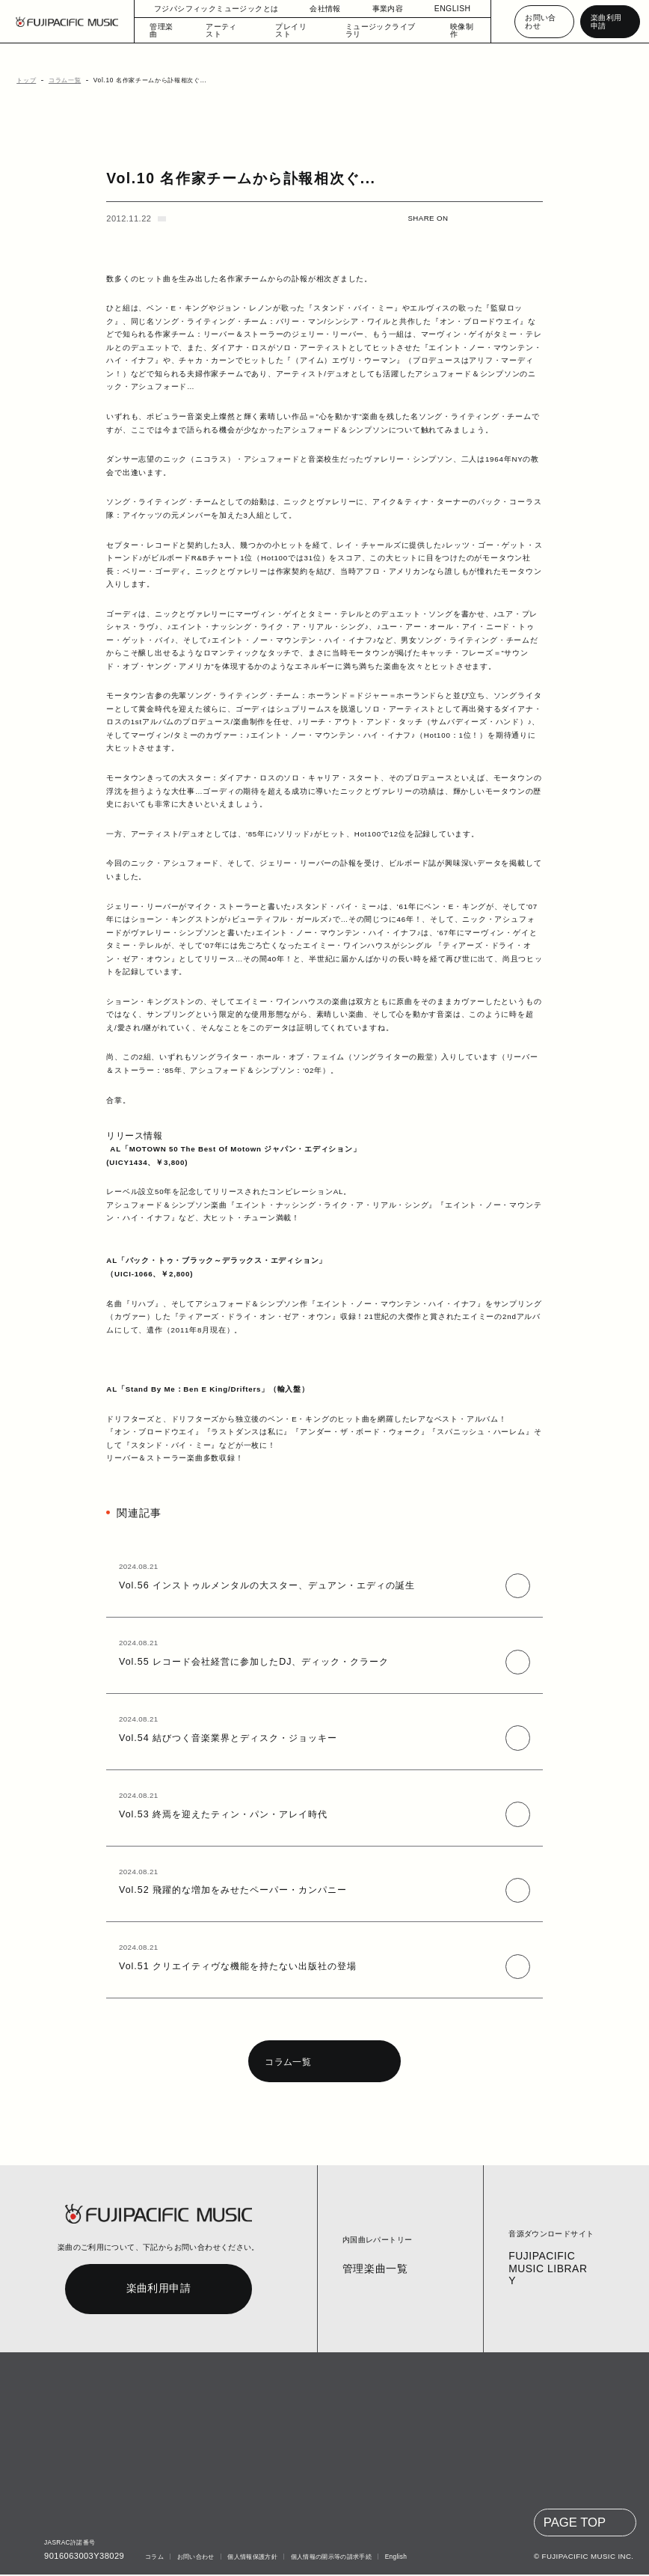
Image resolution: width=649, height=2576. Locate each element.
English (392, 2558)
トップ (24, 80)
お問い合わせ (539, 21)
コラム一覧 (60, 80)
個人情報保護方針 (249, 2558)
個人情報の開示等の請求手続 (327, 2558)
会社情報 (317, 8)
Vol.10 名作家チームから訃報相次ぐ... (142, 80)
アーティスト (228, 30)
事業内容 (380, 8)
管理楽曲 (164, 30)
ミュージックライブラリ (376, 30)
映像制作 (455, 30)
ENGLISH (444, 8)
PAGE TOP (576, 2524)
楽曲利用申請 (607, 21)
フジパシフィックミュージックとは (216, 8)
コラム (151, 2558)
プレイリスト (295, 30)
